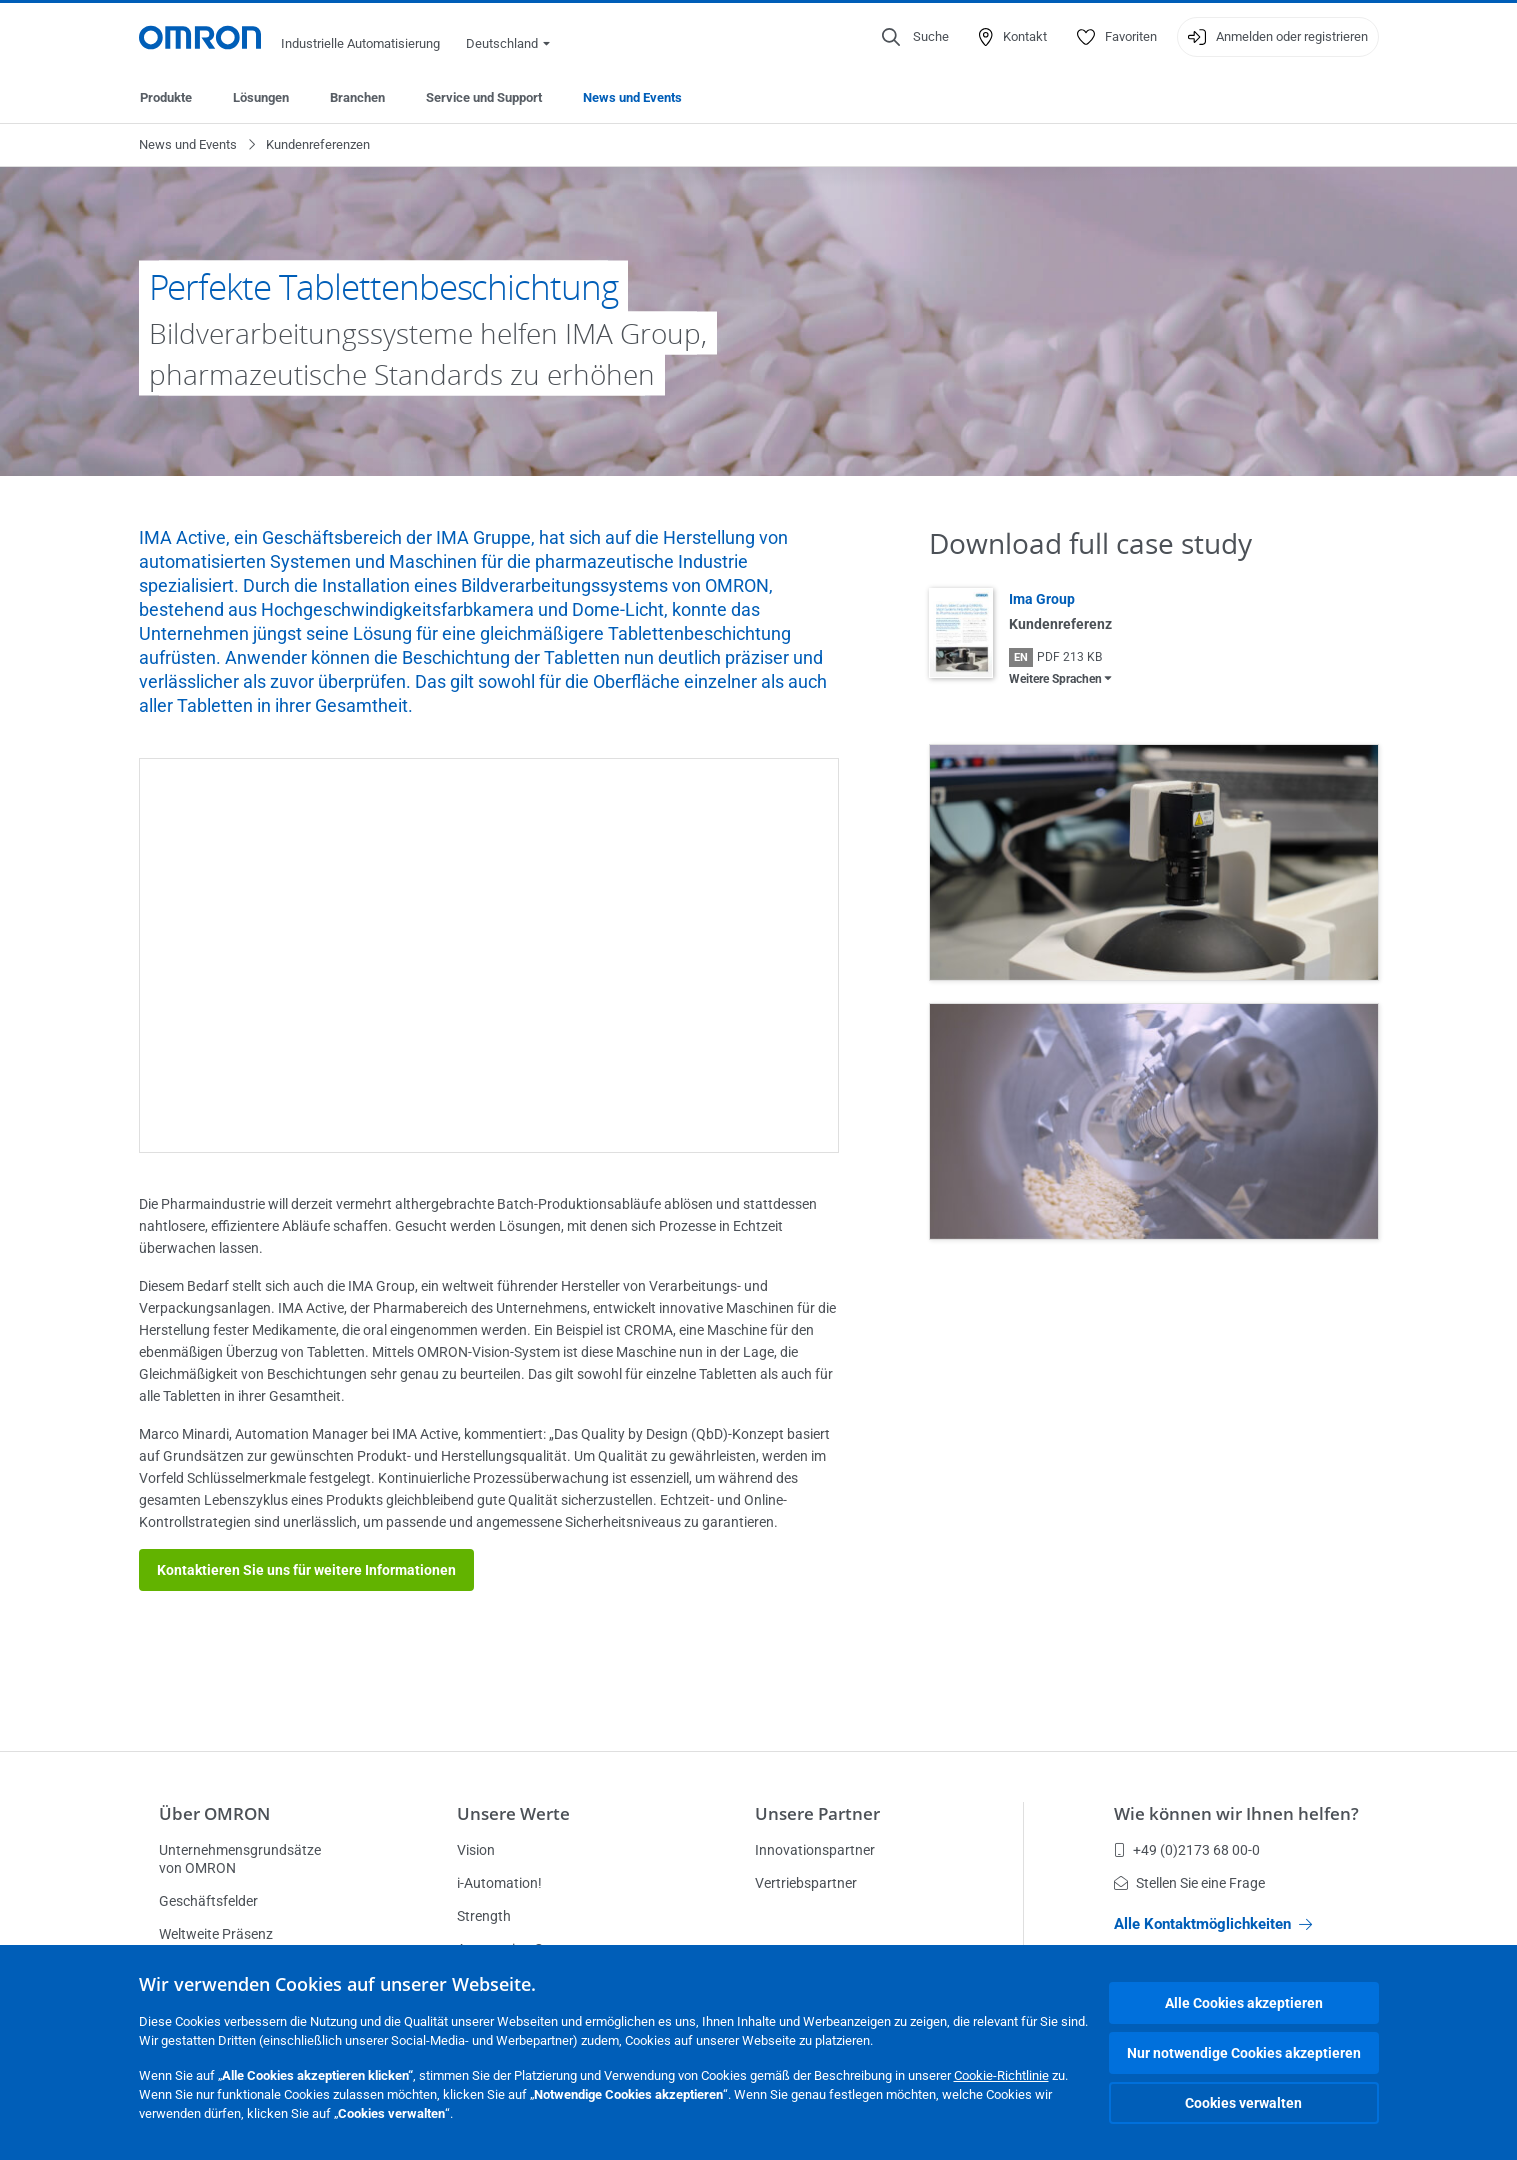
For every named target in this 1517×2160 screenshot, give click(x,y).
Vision (476, 1850)
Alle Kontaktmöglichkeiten (1213, 1924)
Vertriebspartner (806, 1883)
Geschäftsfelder (208, 1901)
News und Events (632, 97)
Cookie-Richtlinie (1001, 2075)
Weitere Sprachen (1055, 679)
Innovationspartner (815, 1850)
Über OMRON (214, 1813)
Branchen (357, 97)
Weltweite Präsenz (216, 1934)
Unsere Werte (513, 1813)
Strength (484, 1916)
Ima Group (1042, 599)
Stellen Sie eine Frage (1189, 1883)
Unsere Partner (817, 1813)
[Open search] (915, 37)
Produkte (166, 97)
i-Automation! (499, 1883)
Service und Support (484, 97)
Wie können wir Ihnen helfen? (1236, 1813)
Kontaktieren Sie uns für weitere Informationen (306, 1570)
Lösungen (261, 97)
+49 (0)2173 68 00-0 (1187, 1850)
